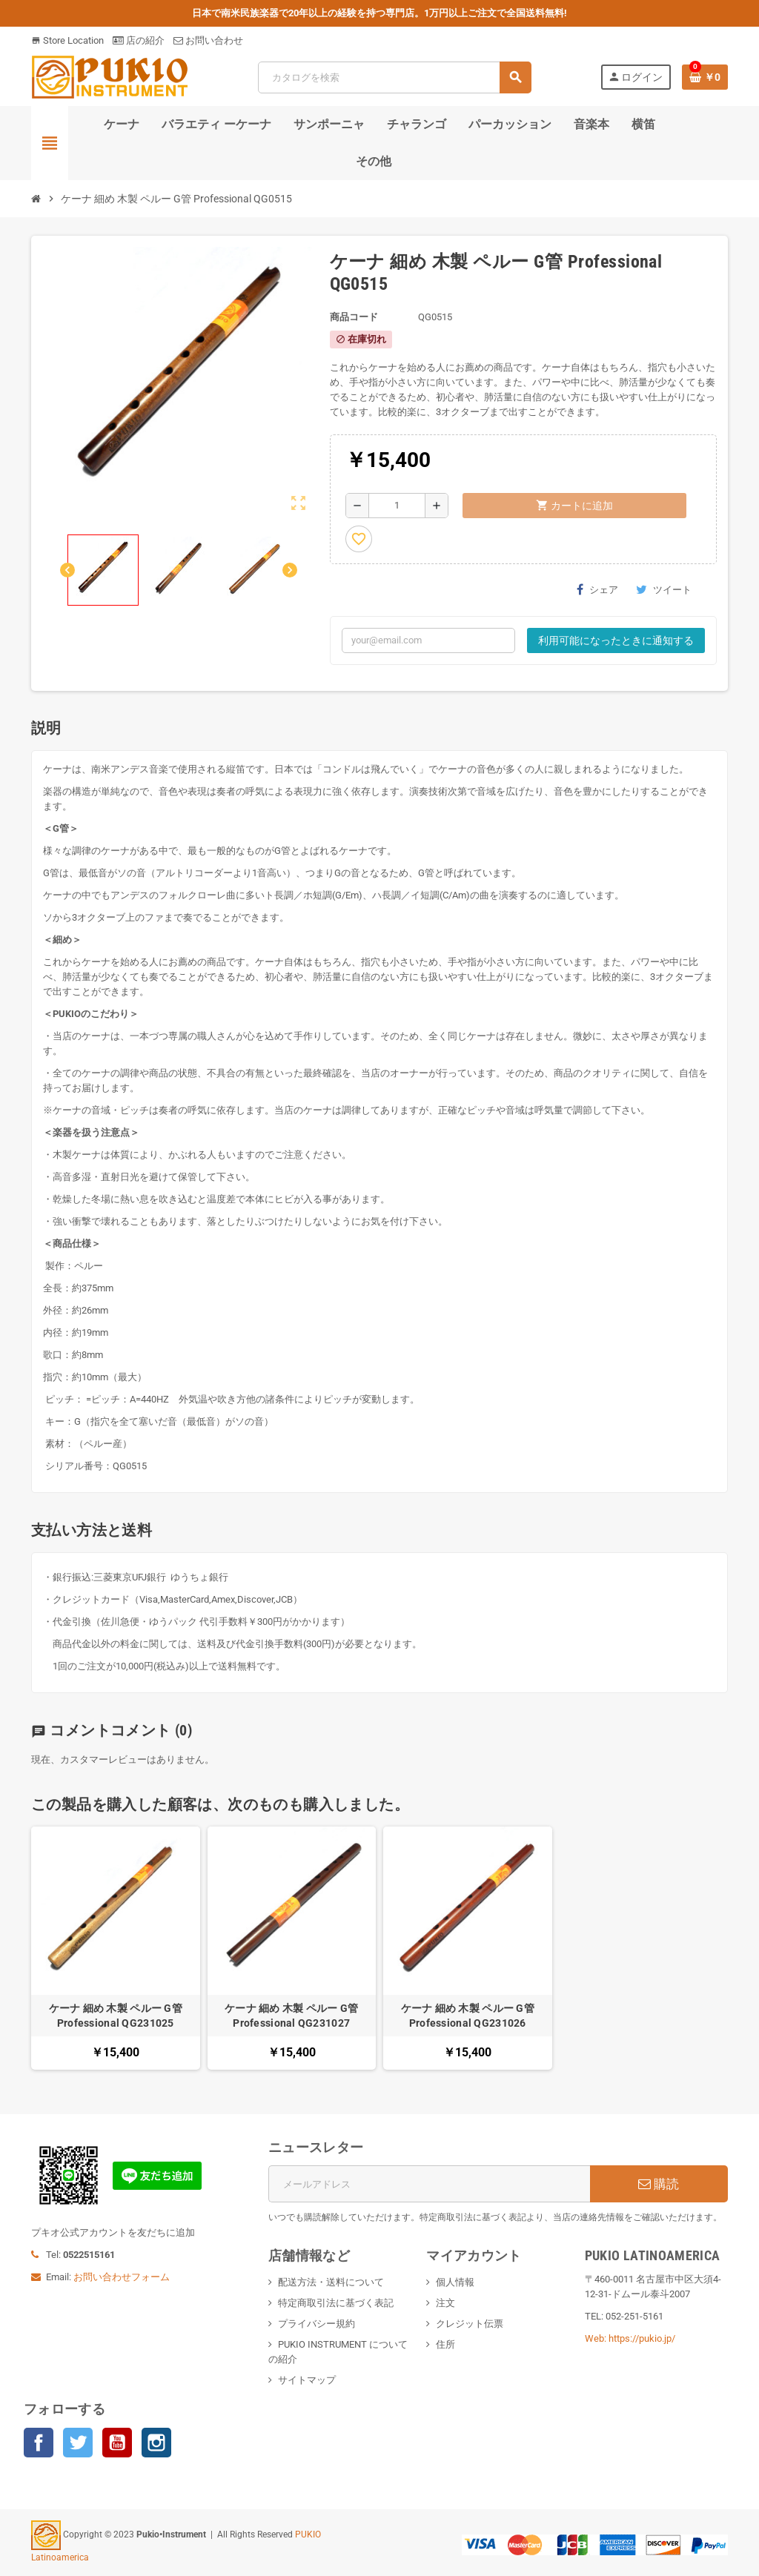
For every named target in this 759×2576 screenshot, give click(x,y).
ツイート (664, 589)
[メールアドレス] (429, 2183)
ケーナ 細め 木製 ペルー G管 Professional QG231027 (291, 2015)
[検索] (394, 77)
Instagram (156, 2442)
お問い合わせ (208, 40)
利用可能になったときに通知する (616, 640)
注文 (445, 2302)
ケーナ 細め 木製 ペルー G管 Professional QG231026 (467, 2015)
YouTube (117, 2442)
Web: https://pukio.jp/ (630, 2338)
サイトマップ (307, 2379)
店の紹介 (139, 40)
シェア (597, 589)
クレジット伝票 (469, 2323)
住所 (445, 2344)
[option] (115, 1948)
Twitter (78, 2442)
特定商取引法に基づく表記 (336, 2302)
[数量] (396, 505)
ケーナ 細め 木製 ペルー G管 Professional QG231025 (115, 2015)
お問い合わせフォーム (121, 2276)
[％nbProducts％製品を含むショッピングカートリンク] (705, 77)
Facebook (38, 2442)
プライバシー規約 (316, 2323)
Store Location (67, 40)
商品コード (354, 316)
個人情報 (455, 2282)
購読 (658, 2183)
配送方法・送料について (331, 2282)
